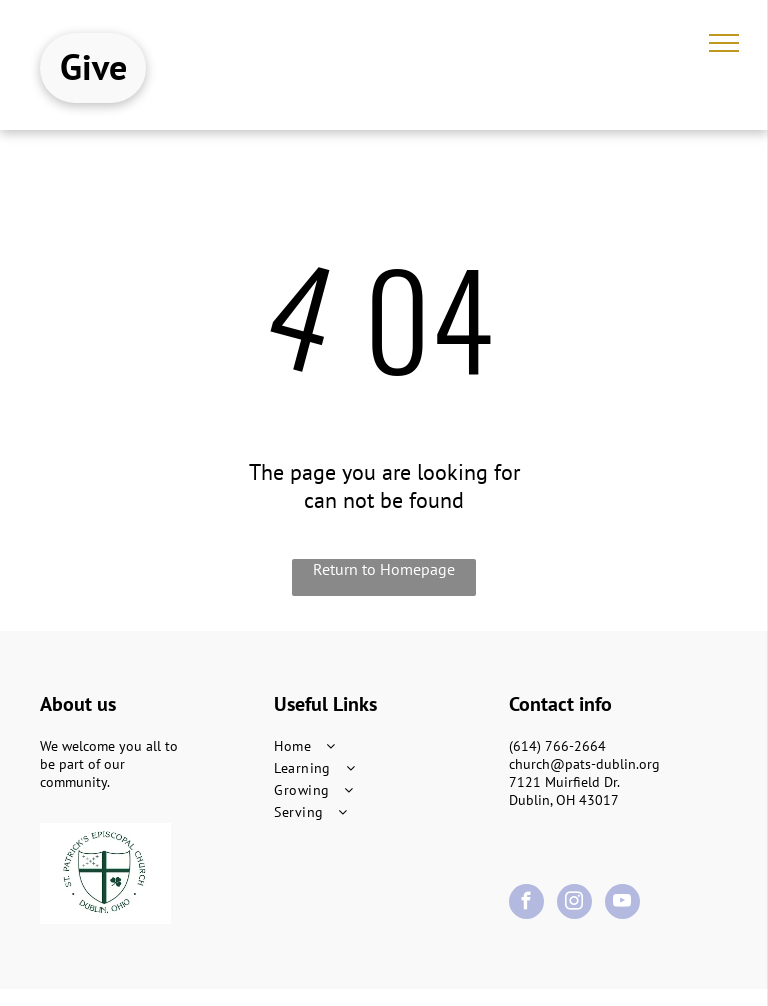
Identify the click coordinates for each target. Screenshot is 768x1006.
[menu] (724, 43)
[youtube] (622, 904)
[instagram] (574, 904)
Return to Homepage (384, 569)
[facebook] (526, 904)
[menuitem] (383, 746)
